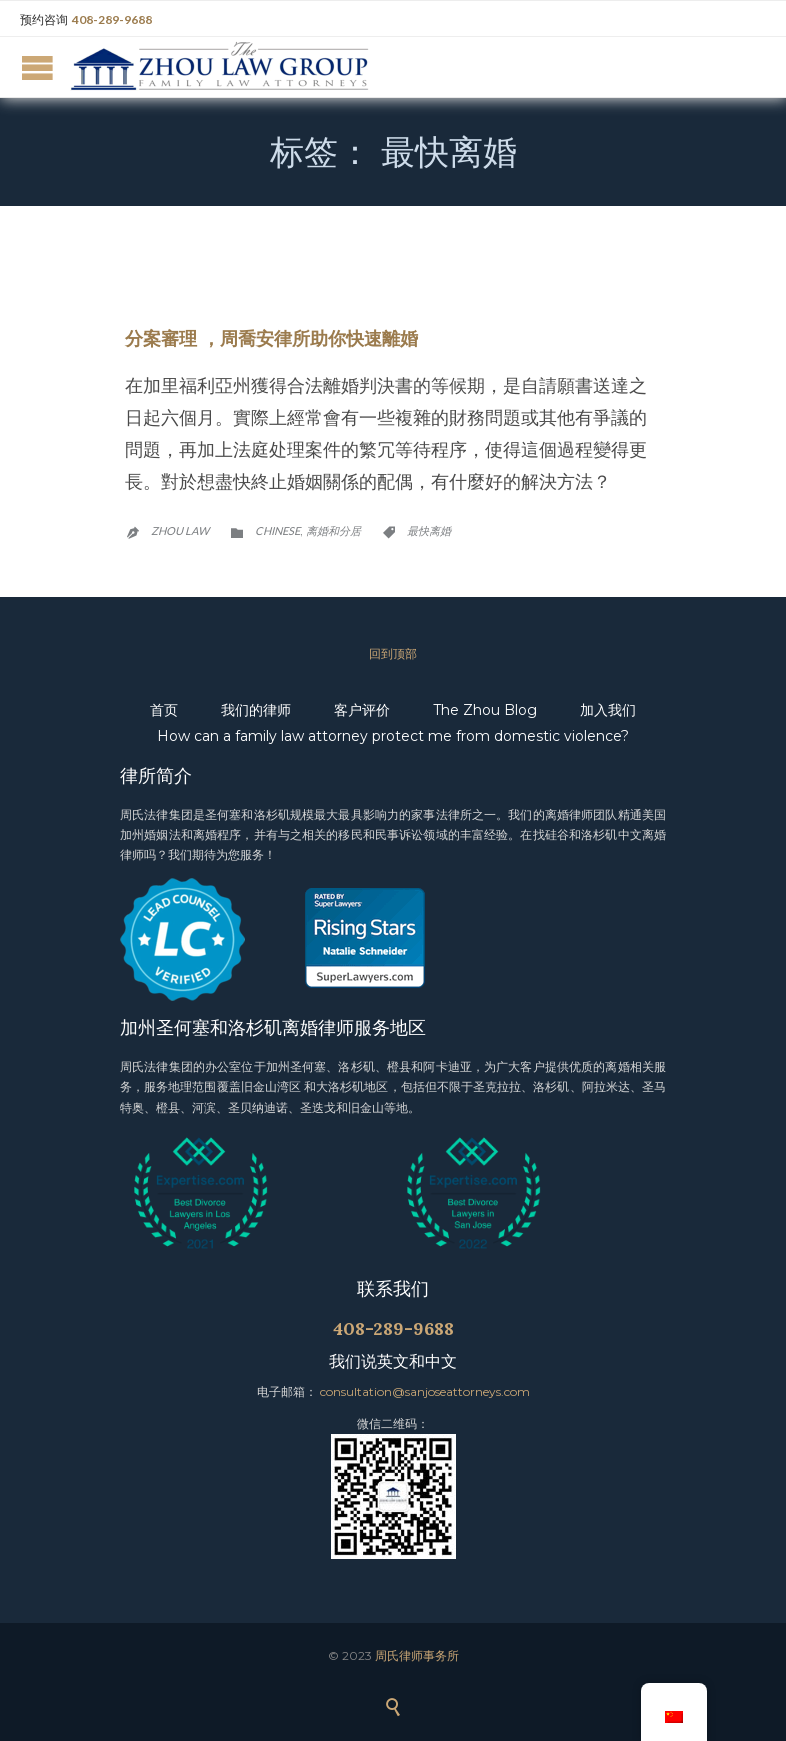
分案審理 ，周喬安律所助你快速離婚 (271, 338)
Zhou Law (180, 530)
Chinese (277, 530)
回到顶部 (393, 653)
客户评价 (362, 710)
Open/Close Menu (37, 67)
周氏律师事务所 (417, 1655)
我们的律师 (256, 710)
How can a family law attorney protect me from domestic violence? (393, 736)
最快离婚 (429, 530)
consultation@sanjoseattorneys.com (425, 1391)
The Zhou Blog (485, 710)
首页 (164, 710)
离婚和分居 (333, 530)
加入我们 (608, 710)
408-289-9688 (112, 19)
